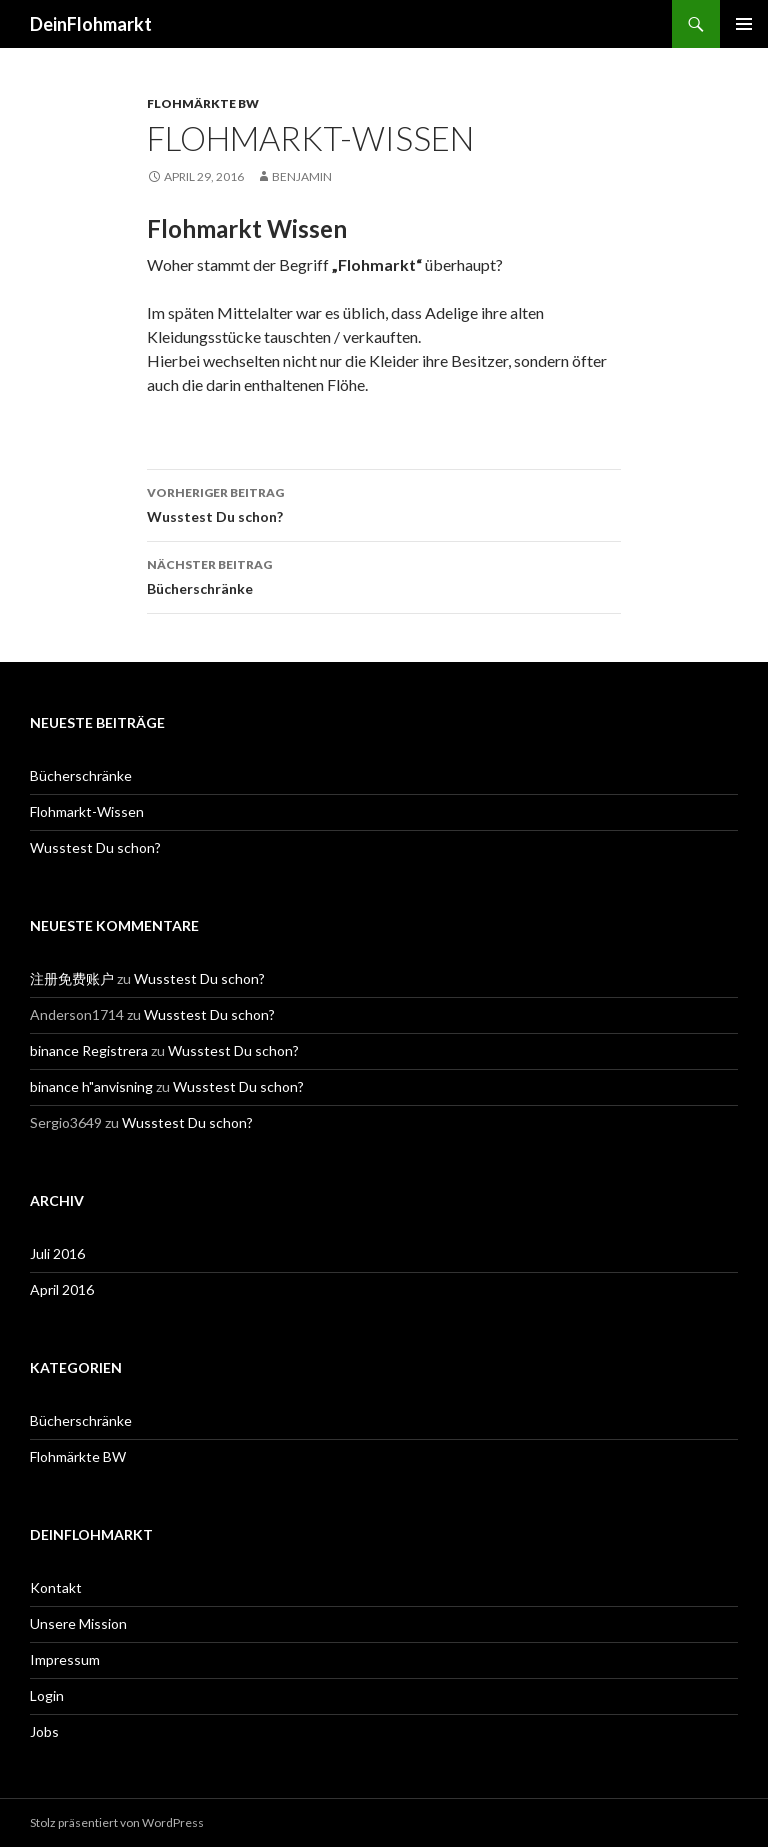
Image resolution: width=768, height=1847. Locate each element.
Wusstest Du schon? (384, 503)
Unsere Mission (78, 1623)
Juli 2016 (57, 1253)
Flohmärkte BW (203, 103)
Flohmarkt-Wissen (87, 811)
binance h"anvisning (91, 1086)
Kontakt (56, 1587)
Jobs (44, 1731)
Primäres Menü (744, 24)
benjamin (302, 176)
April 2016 (62, 1289)
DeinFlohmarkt (91, 24)
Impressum (65, 1659)
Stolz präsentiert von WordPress (117, 1822)
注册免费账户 (72, 978)
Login (47, 1695)
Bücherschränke (384, 575)
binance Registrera (89, 1050)
